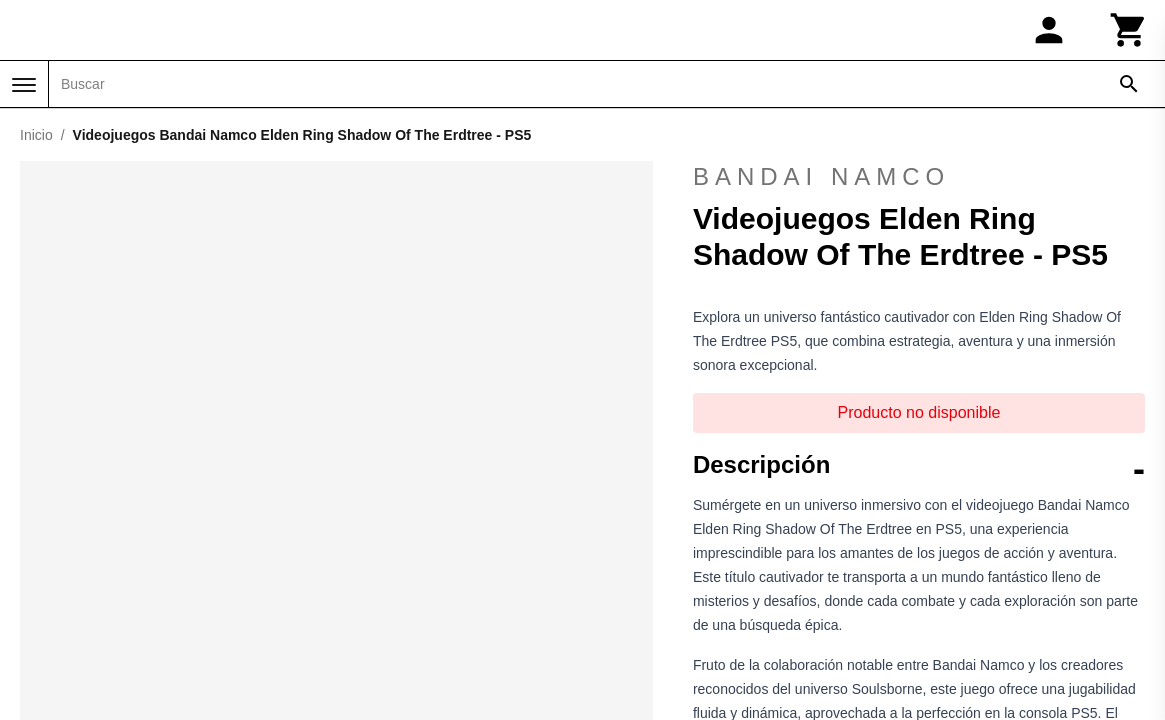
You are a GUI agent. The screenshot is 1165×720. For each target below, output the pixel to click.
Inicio (36, 135)
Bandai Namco (821, 176)
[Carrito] (1129, 30)
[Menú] (24, 85)
